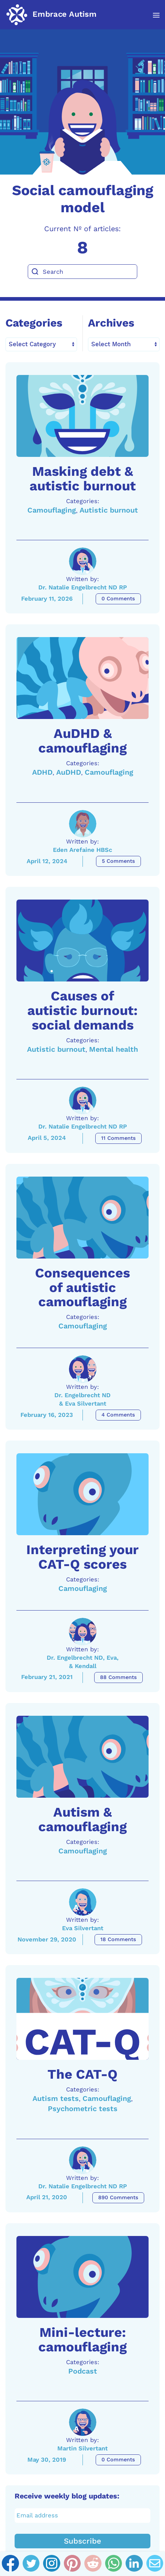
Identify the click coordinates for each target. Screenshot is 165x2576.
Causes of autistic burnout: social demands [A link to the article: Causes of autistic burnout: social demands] (82, 1010)
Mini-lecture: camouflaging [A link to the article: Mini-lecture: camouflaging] (82, 2339)
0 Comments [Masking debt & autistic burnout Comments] (118, 599)
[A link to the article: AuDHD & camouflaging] (82, 678)
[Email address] (83, 2515)
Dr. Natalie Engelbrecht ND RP (82, 587)
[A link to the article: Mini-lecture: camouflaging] (82, 2277)
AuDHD (68, 772)
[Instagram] (51, 2564)
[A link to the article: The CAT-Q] (82, 2019)
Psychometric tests (83, 2109)
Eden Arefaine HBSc (82, 849)
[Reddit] (92, 2564)
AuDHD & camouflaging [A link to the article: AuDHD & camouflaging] (82, 741)
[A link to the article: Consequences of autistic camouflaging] (82, 1218)
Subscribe (82, 2541)
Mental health (113, 1049)
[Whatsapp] (113, 2564)
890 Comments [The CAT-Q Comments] (118, 2197)
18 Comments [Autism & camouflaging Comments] (118, 1939)
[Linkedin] (134, 2564)
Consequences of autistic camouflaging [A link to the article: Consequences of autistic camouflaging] (82, 1287)
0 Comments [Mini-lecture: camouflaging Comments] (118, 2460)
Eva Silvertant (82, 1928)
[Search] (82, 271)
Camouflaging (51, 510)
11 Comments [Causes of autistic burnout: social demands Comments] (118, 1138)
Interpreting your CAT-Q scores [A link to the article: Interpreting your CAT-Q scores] (82, 1557)
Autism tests (55, 2098)
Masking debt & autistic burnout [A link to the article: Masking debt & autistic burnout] (83, 478)
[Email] (155, 2564)
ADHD (42, 772)
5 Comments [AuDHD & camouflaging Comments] (118, 861)
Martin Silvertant (82, 2448)
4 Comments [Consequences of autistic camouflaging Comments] (118, 1415)
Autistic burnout (109, 510)
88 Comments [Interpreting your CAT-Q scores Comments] (118, 1677)
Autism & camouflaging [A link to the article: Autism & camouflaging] (82, 1819)
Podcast (82, 2371)
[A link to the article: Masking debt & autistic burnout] (82, 416)
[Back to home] (51, 14)
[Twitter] (31, 2564)
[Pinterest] (72, 2564)
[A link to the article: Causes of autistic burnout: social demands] (82, 940)
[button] (152, 15)
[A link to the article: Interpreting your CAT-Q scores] (82, 1494)
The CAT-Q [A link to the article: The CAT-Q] (82, 2074)
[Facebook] (10, 2564)
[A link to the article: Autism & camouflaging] (82, 1757)
